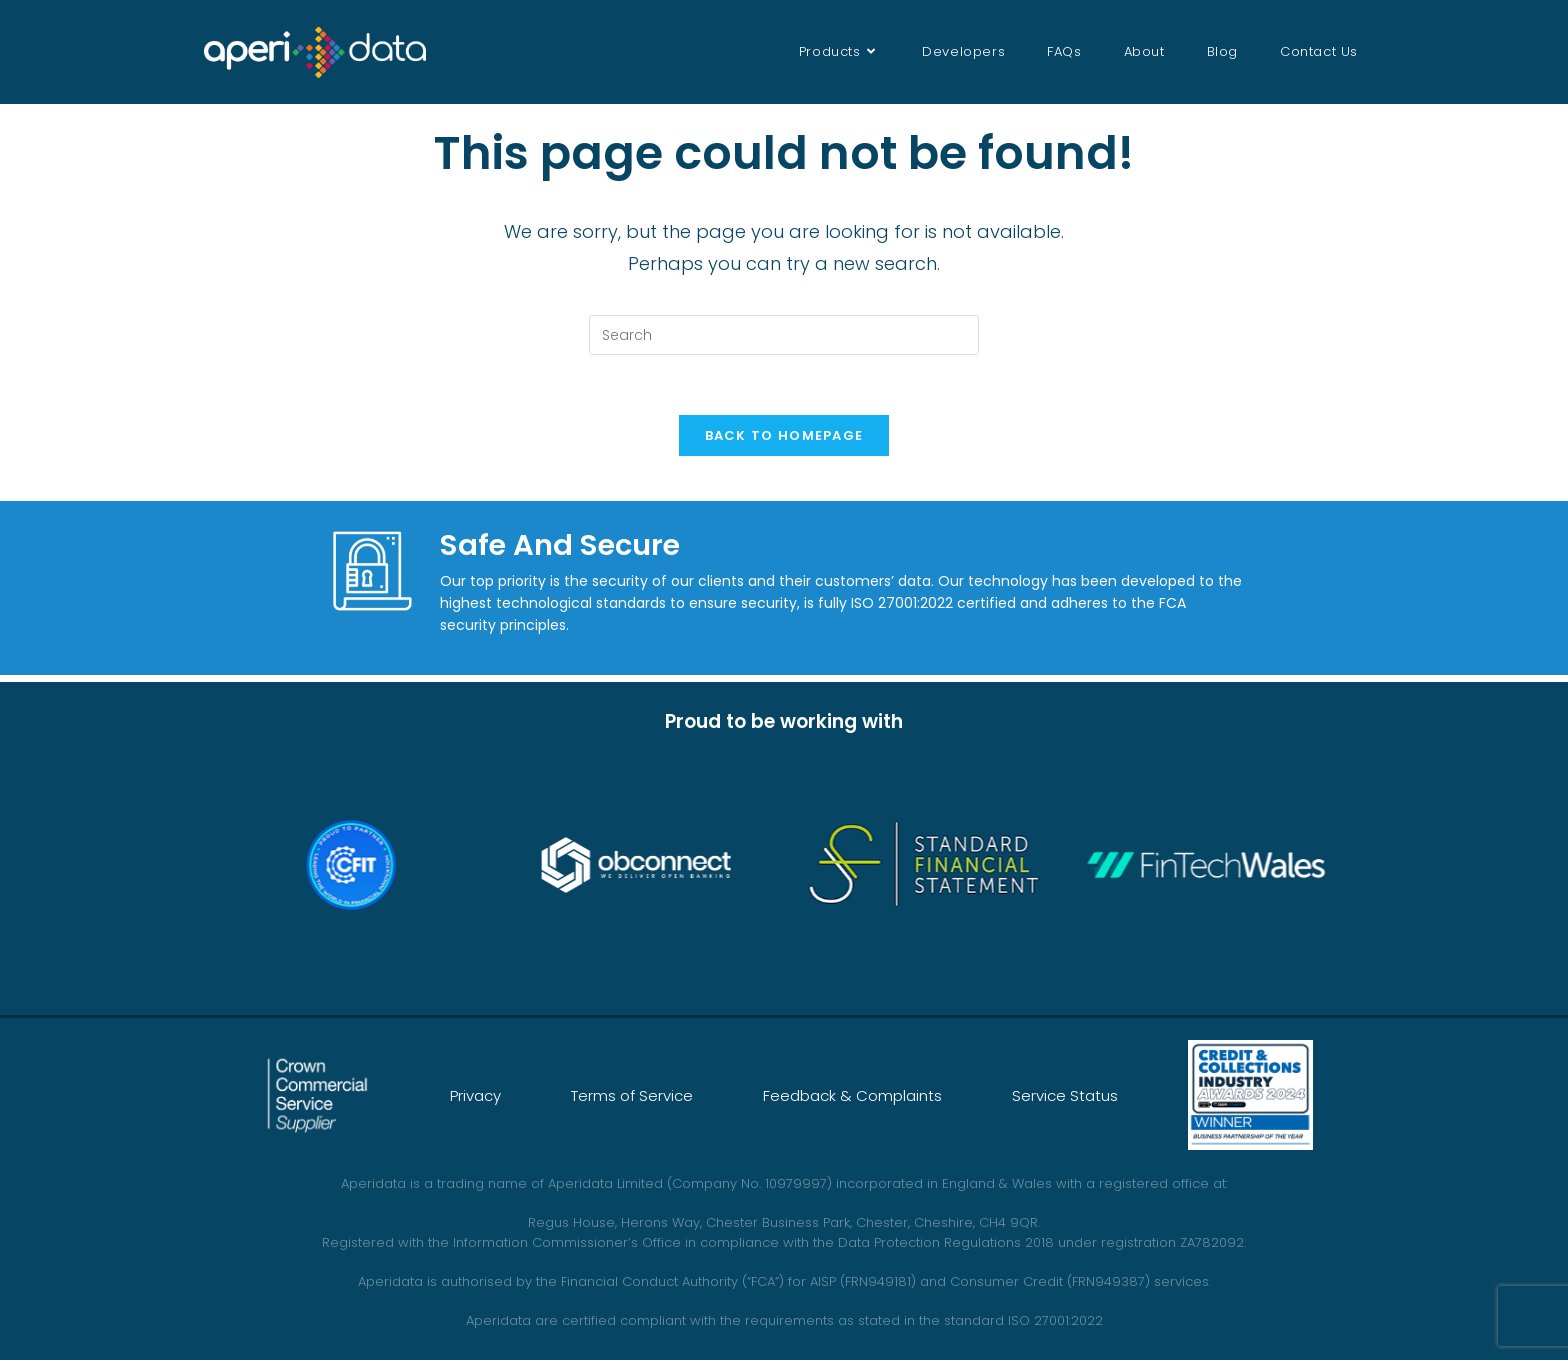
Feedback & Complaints (852, 1095)
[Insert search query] (784, 335)
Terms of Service (632, 1095)
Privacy (475, 1095)
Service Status (1065, 1095)
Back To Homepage (784, 435)
